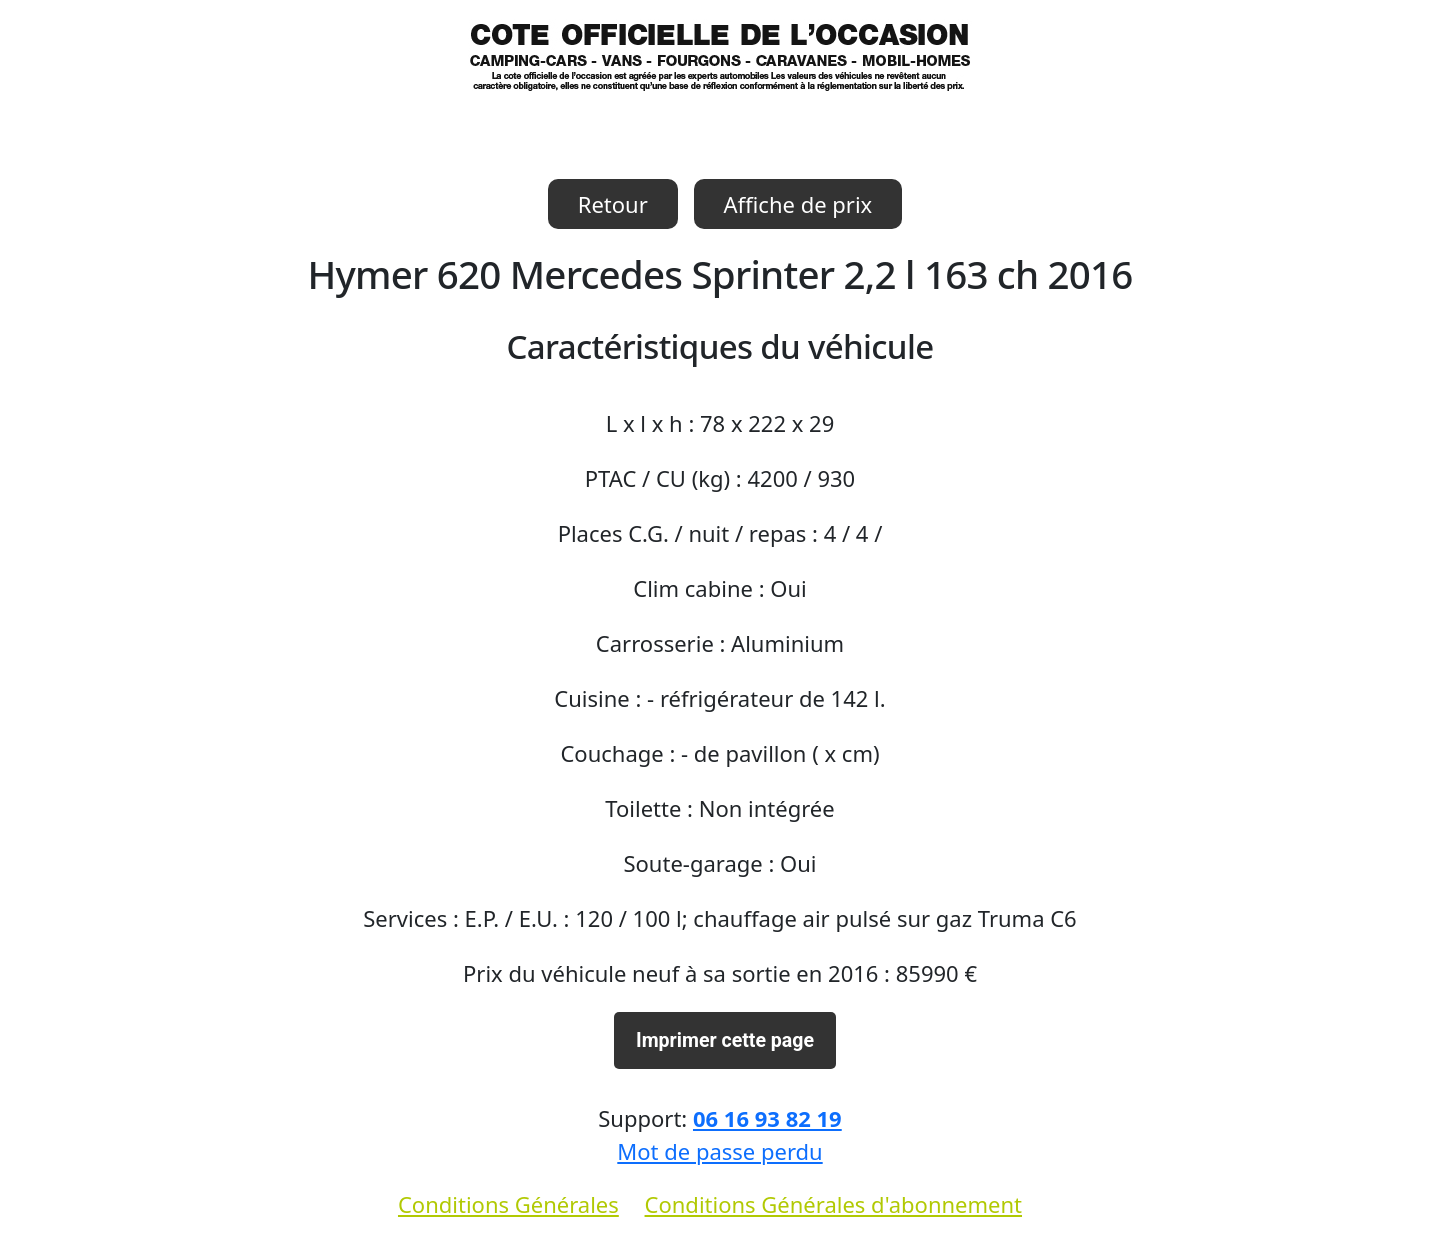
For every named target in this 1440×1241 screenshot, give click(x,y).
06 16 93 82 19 (767, 1118)
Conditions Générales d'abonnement (833, 1204)
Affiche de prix (798, 204)
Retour (613, 204)
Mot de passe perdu (719, 1151)
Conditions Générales (508, 1204)
